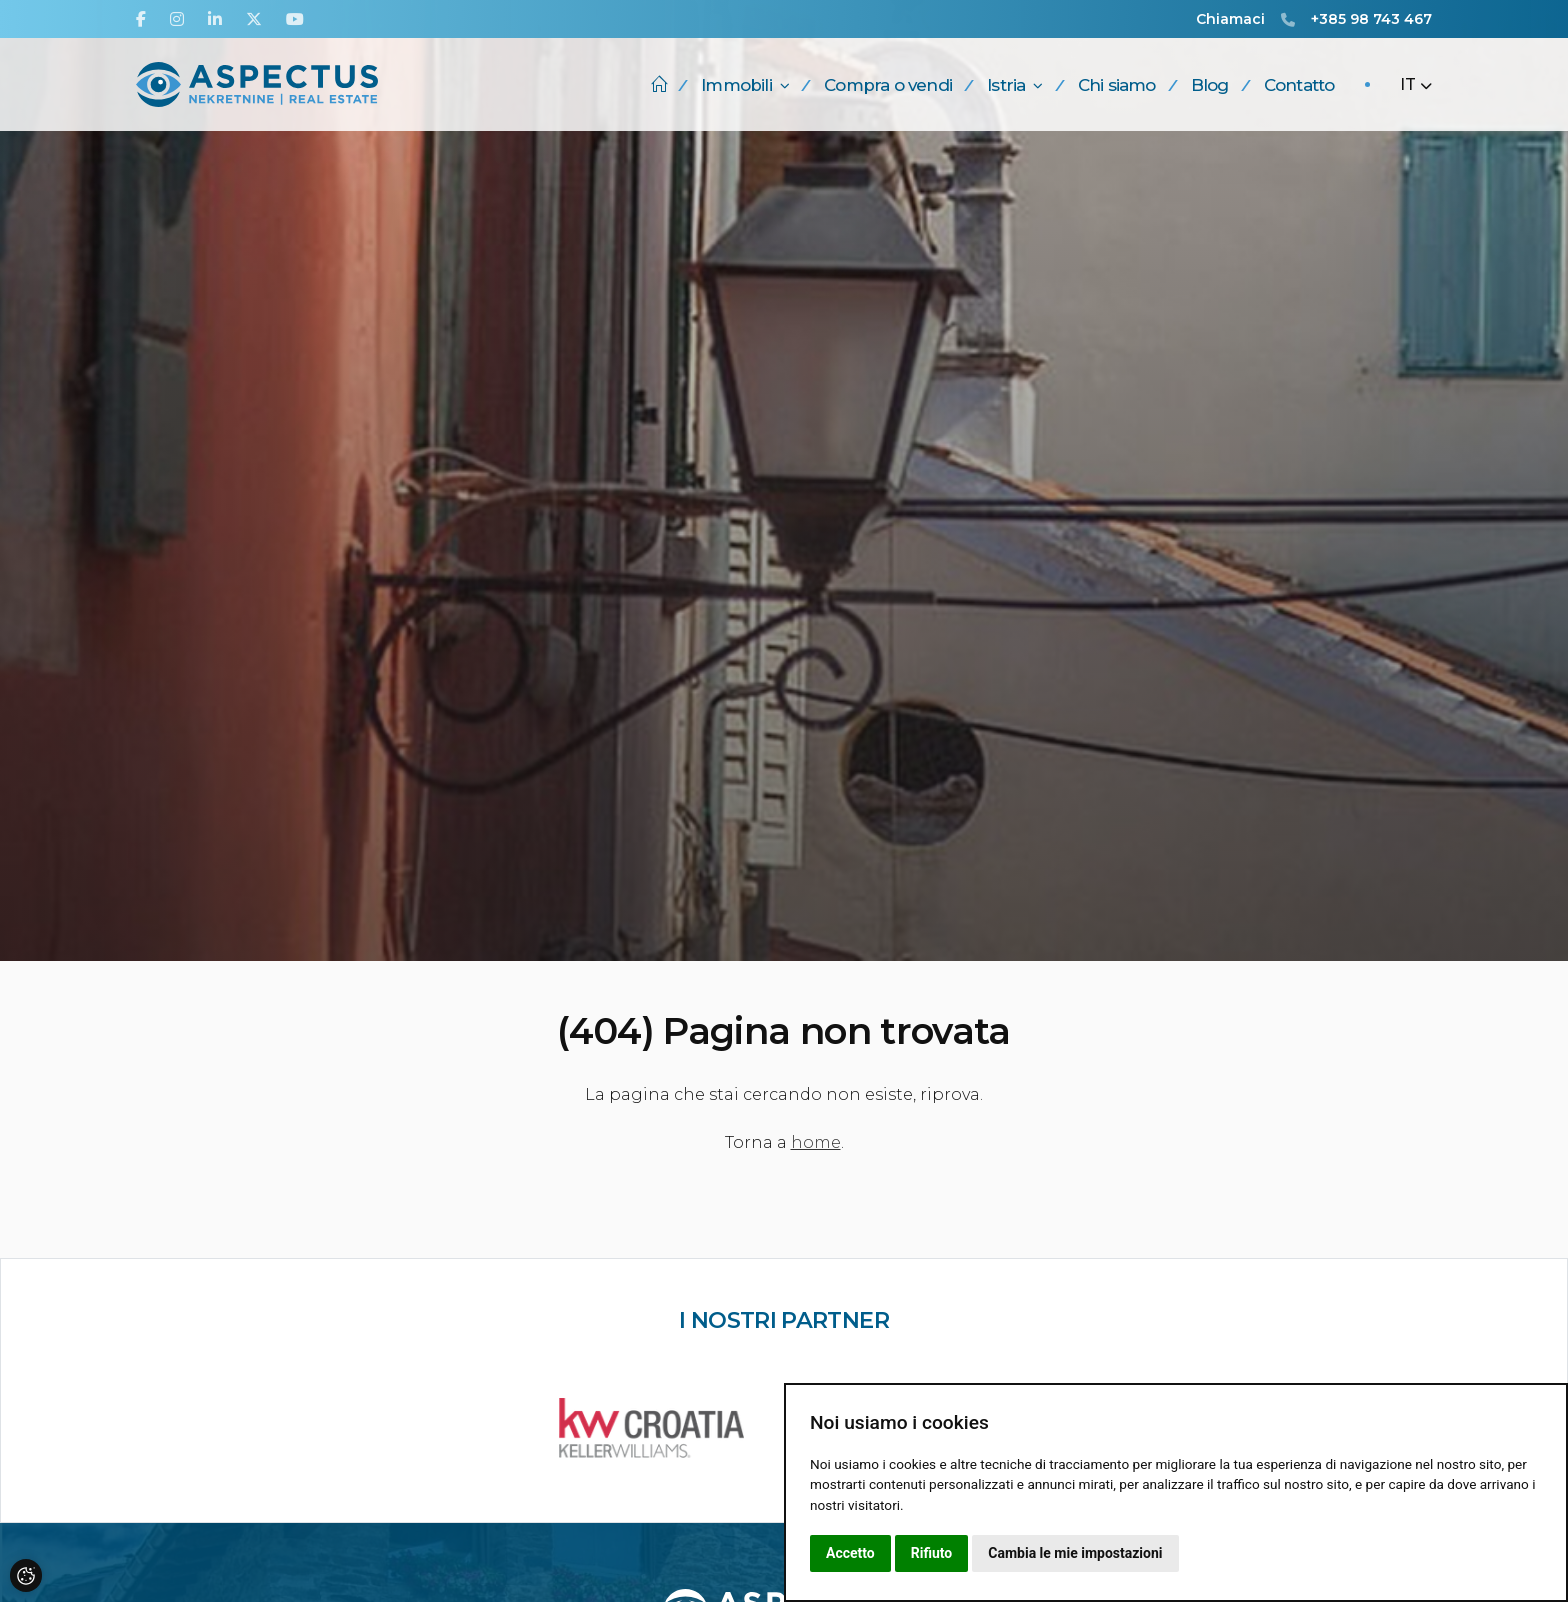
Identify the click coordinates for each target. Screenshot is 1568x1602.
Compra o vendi (888, 85)
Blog (1210, 85)
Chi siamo (1117, 85)
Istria (1014, 85)
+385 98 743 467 (1371, 19)
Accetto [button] (850, 1553)
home (816, 1142)
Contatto (1299, 85)
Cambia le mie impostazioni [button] (1075, 1553)
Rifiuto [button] (932, 1553)
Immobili (745, 85)
